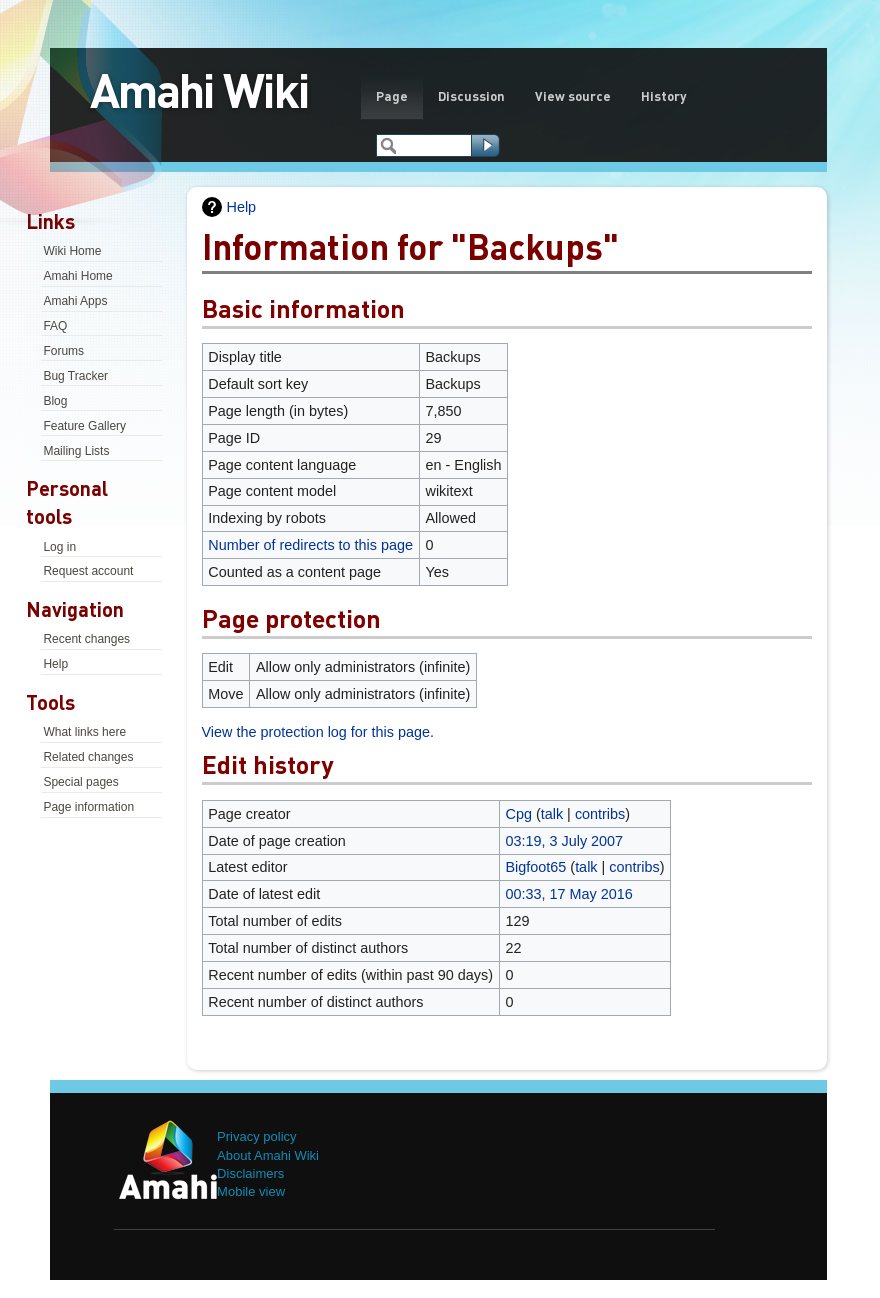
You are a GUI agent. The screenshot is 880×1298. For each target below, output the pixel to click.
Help (55, 664)
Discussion (471, 96)
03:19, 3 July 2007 (565, 841)
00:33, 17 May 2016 (569, 894)
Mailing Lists (76, 451)
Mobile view (251, 1191)
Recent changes (86, 639)
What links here (84, 732)
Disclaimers (250, 1173)
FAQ (55, 326)
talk (552, 814)
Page (392, 96)
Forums (63, 351)
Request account (88, 571)
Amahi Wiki (199, 89)
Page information (88, 807)
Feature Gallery (84, 426)
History (663, 96)
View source (573, 96)
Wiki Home (72, 251)
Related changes (88, 757)
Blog (55, 401)
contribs (600, 814)
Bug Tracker (75, 376)
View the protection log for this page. (318, 732)
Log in (59, 547)
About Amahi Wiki (268, 1155)
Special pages (80, 782)
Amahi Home (77, 276)
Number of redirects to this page (310, 545)
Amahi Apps (75, 301)
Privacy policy (256, 1136)
